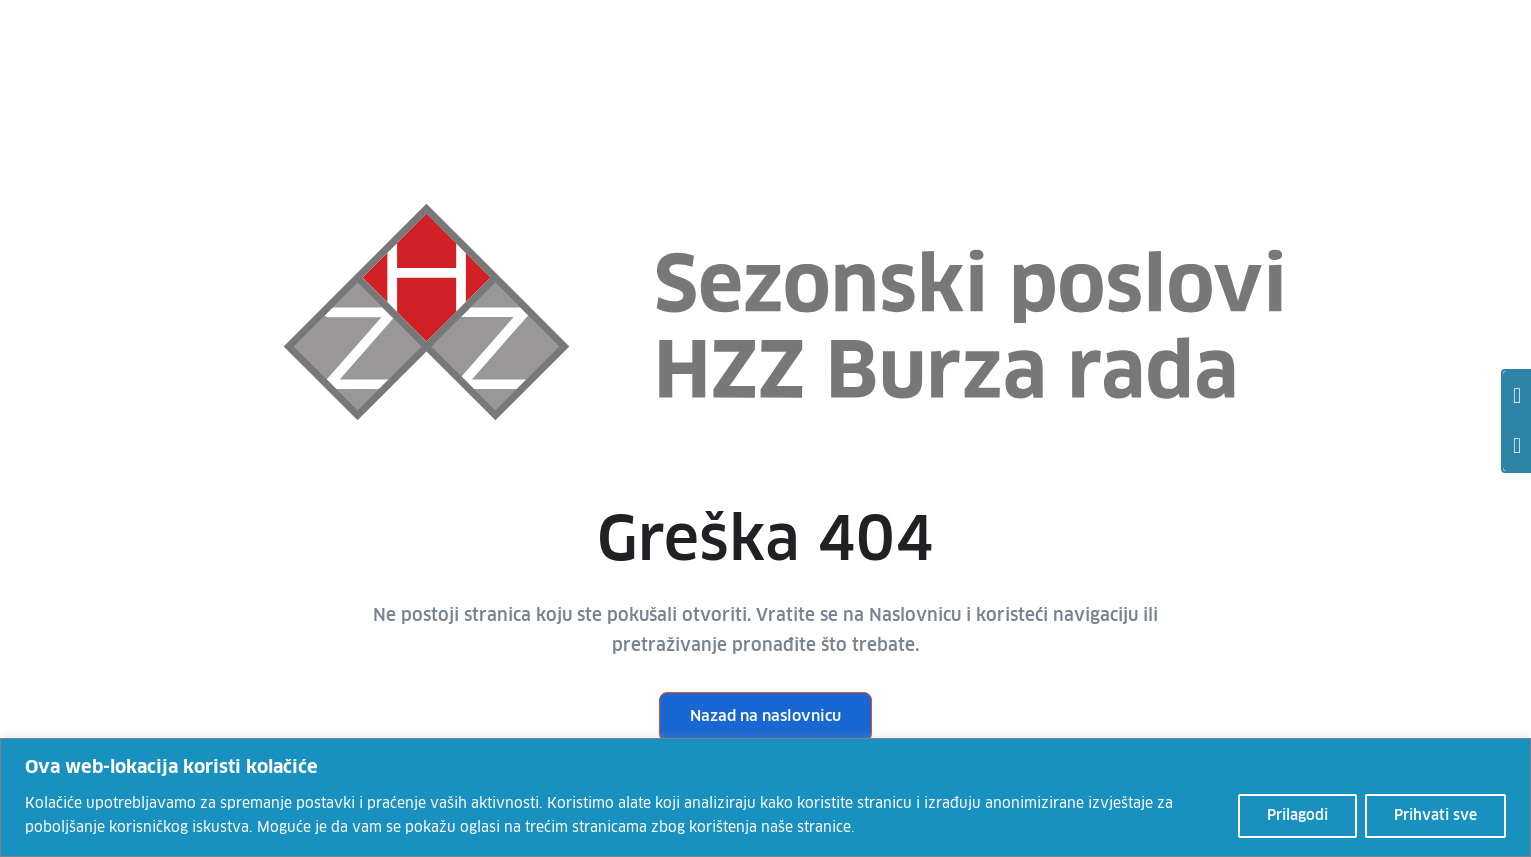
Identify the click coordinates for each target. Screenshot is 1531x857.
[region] (765, 797)
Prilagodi (1297, 816)
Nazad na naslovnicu (765, 716)
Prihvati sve (1435, 816)
